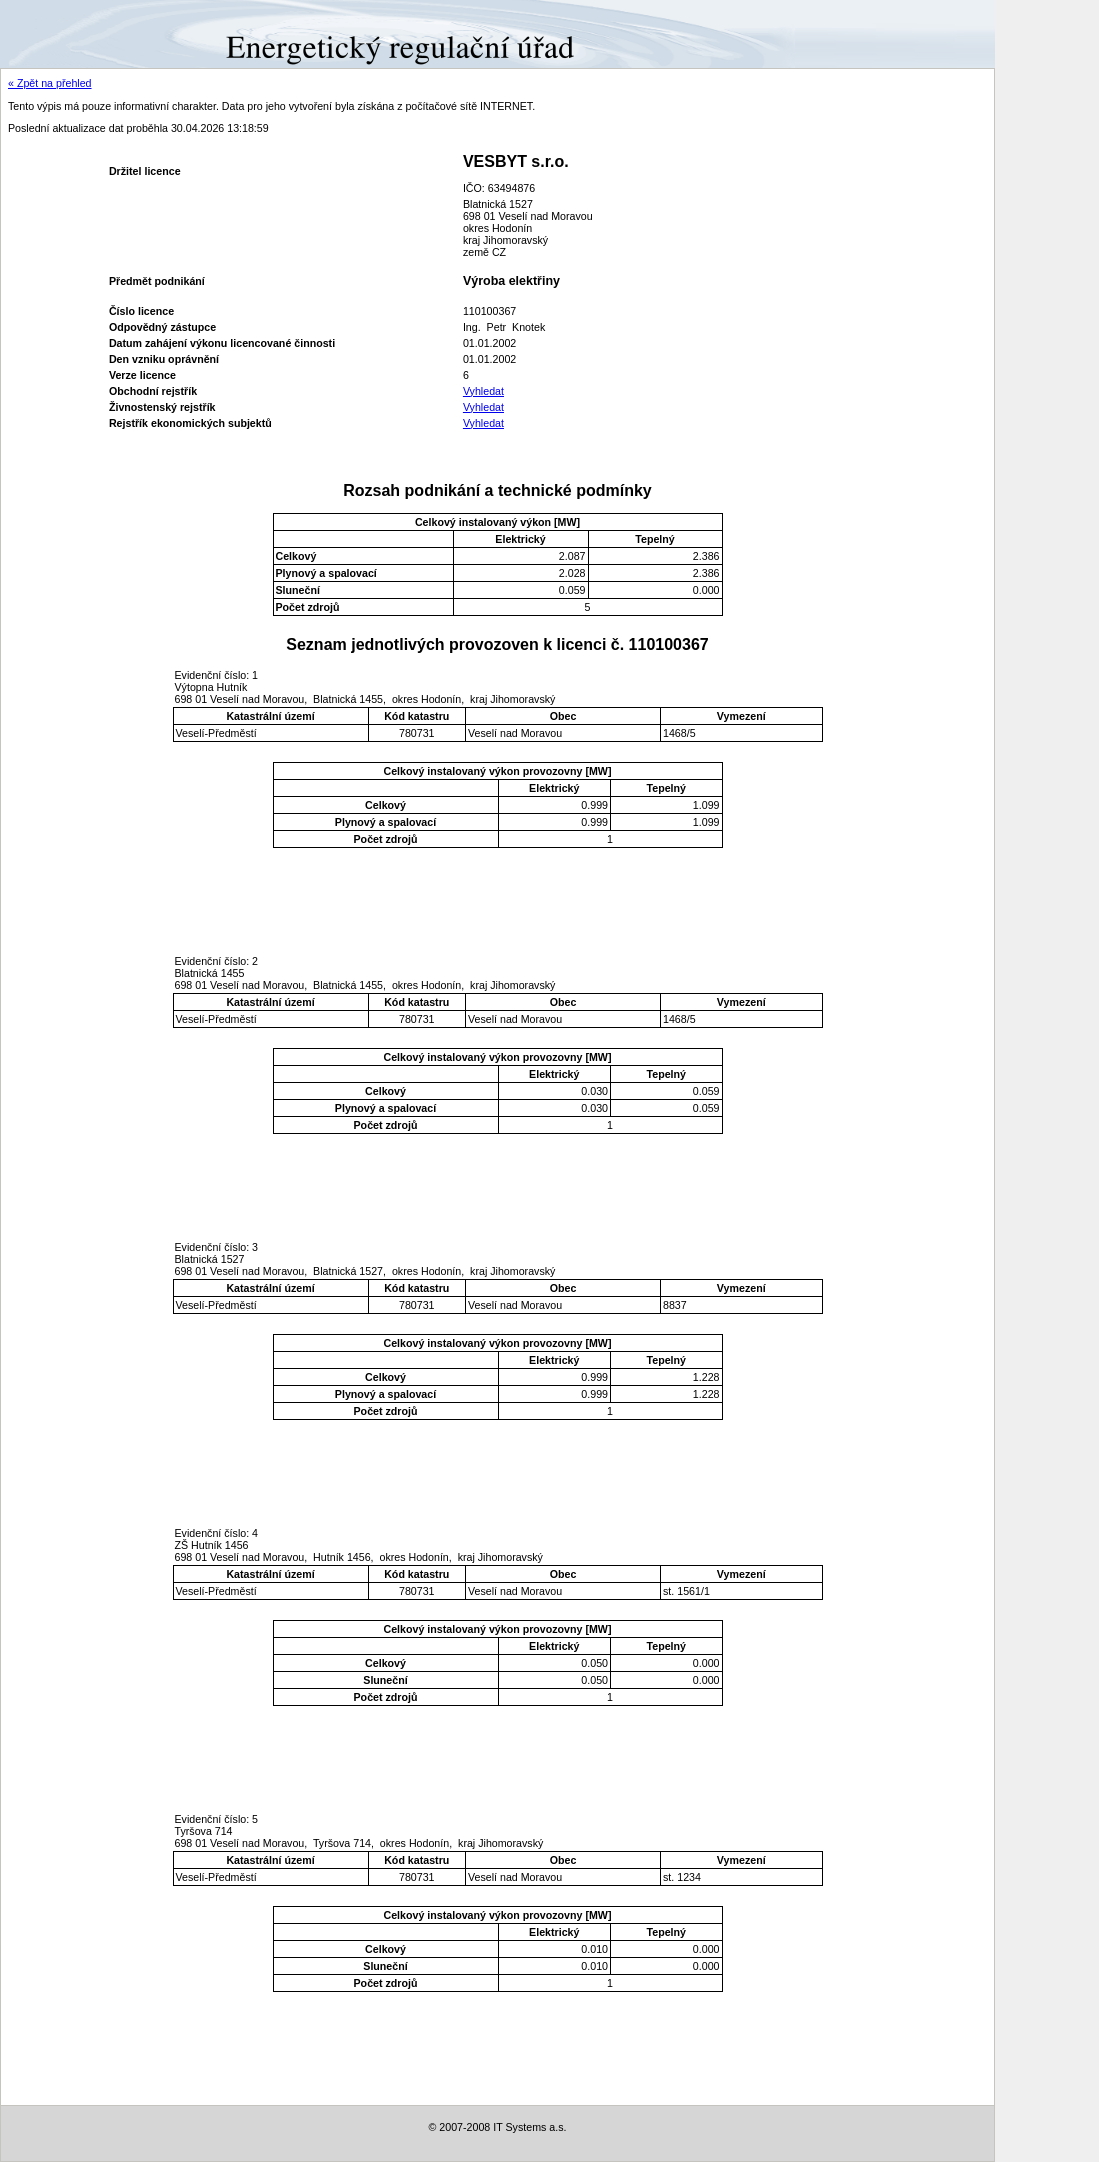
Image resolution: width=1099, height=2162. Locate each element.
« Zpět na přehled (50, 83)
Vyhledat (483, 391)
